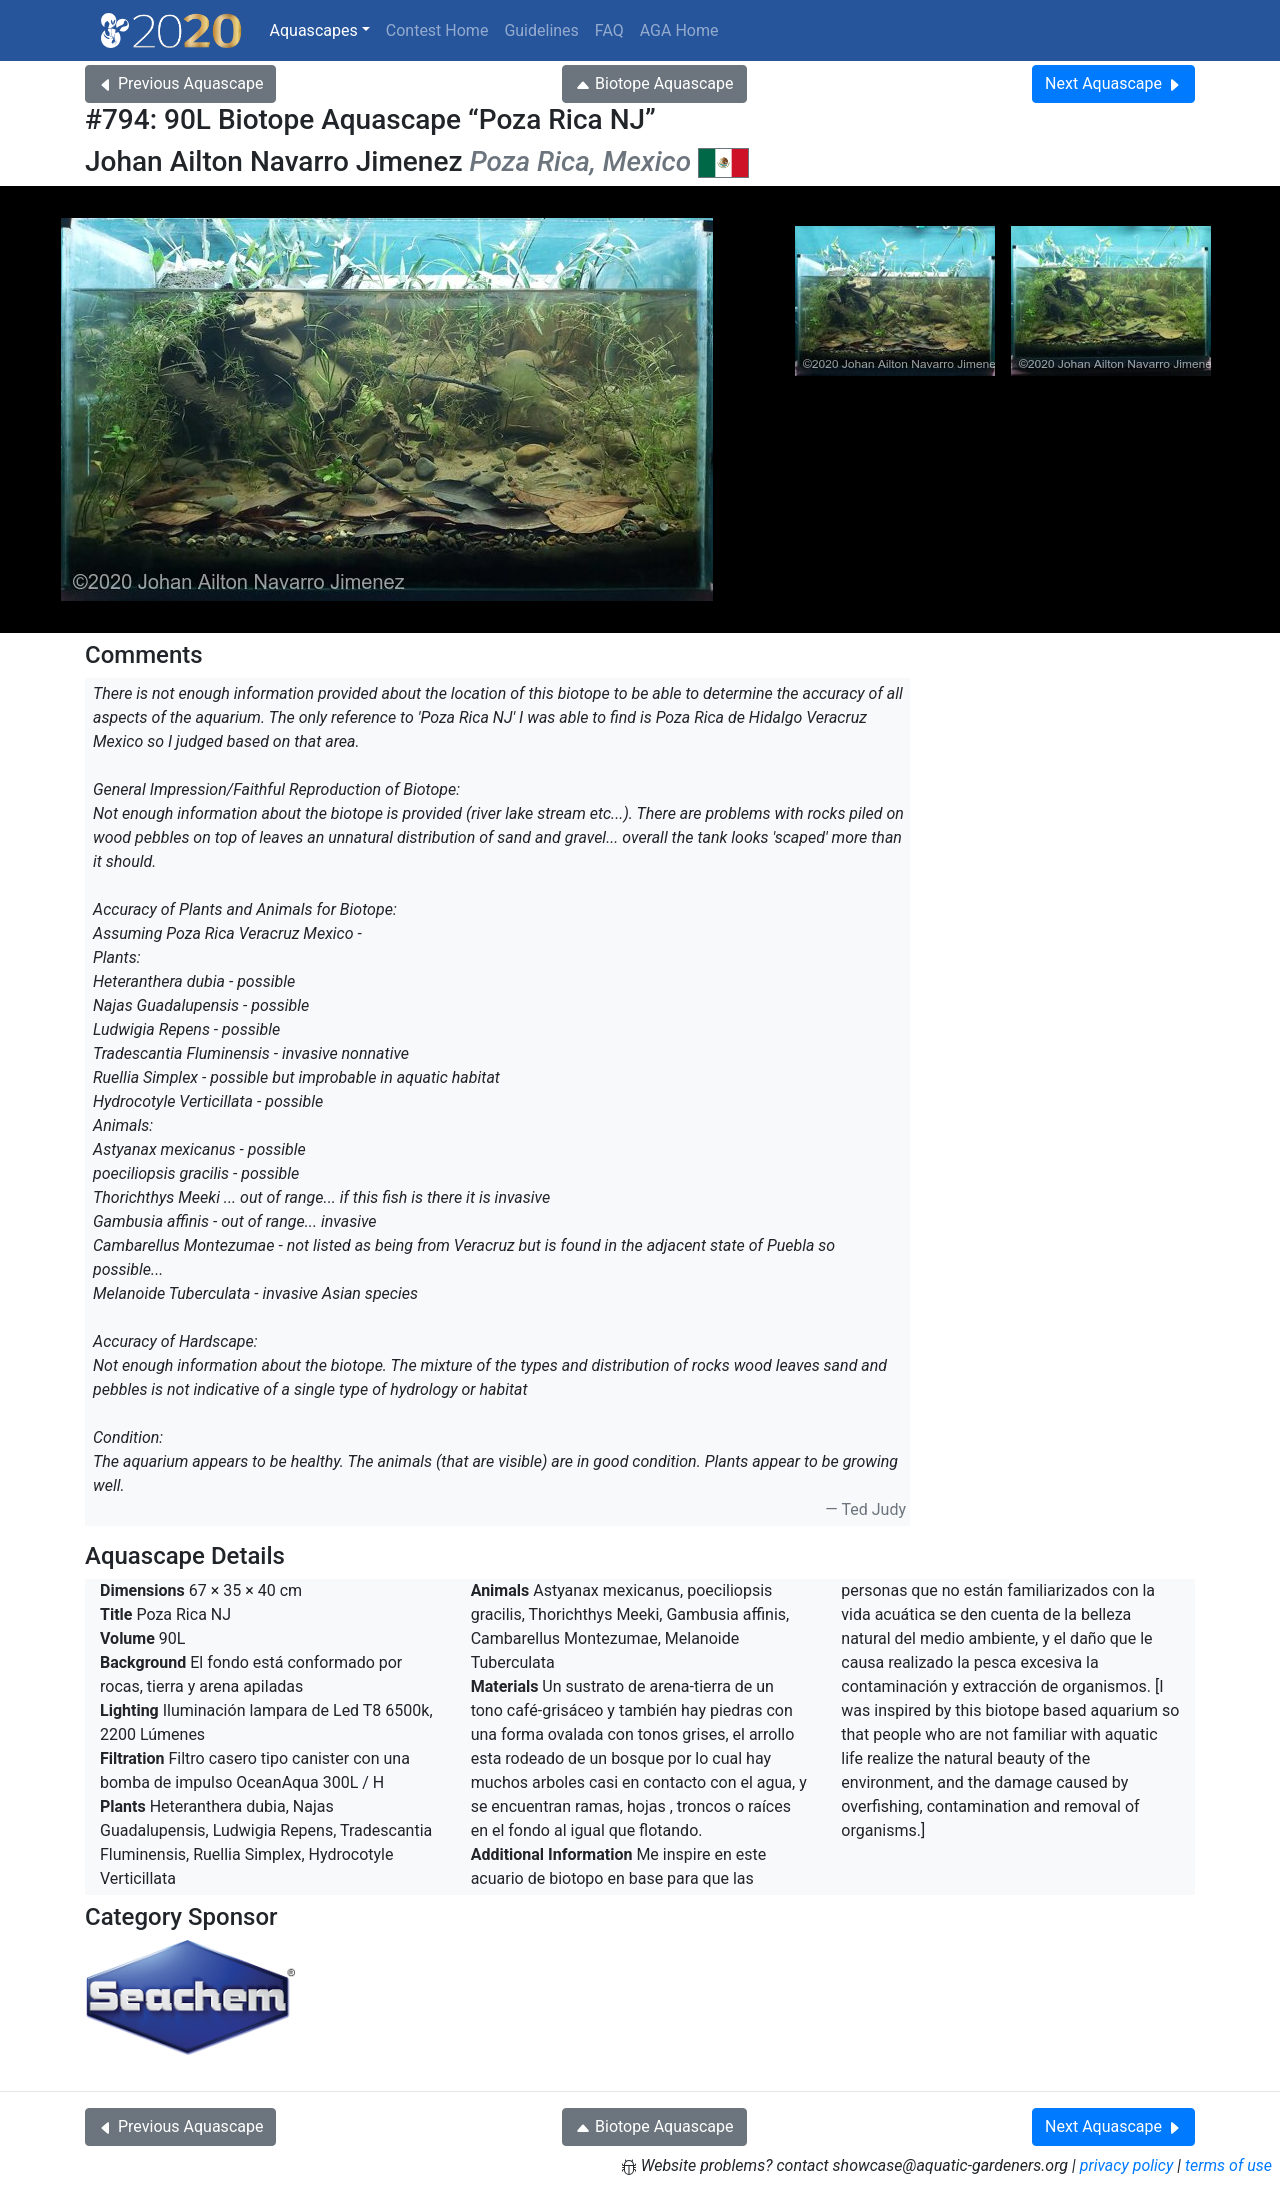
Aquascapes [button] (314, 30)
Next (1113, 83)
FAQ (609, 30)
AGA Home (679, 30)
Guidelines (541, 30)
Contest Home (437, 30)
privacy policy (1127, 2165)
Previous (180, 83)
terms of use (1228, 2165)
